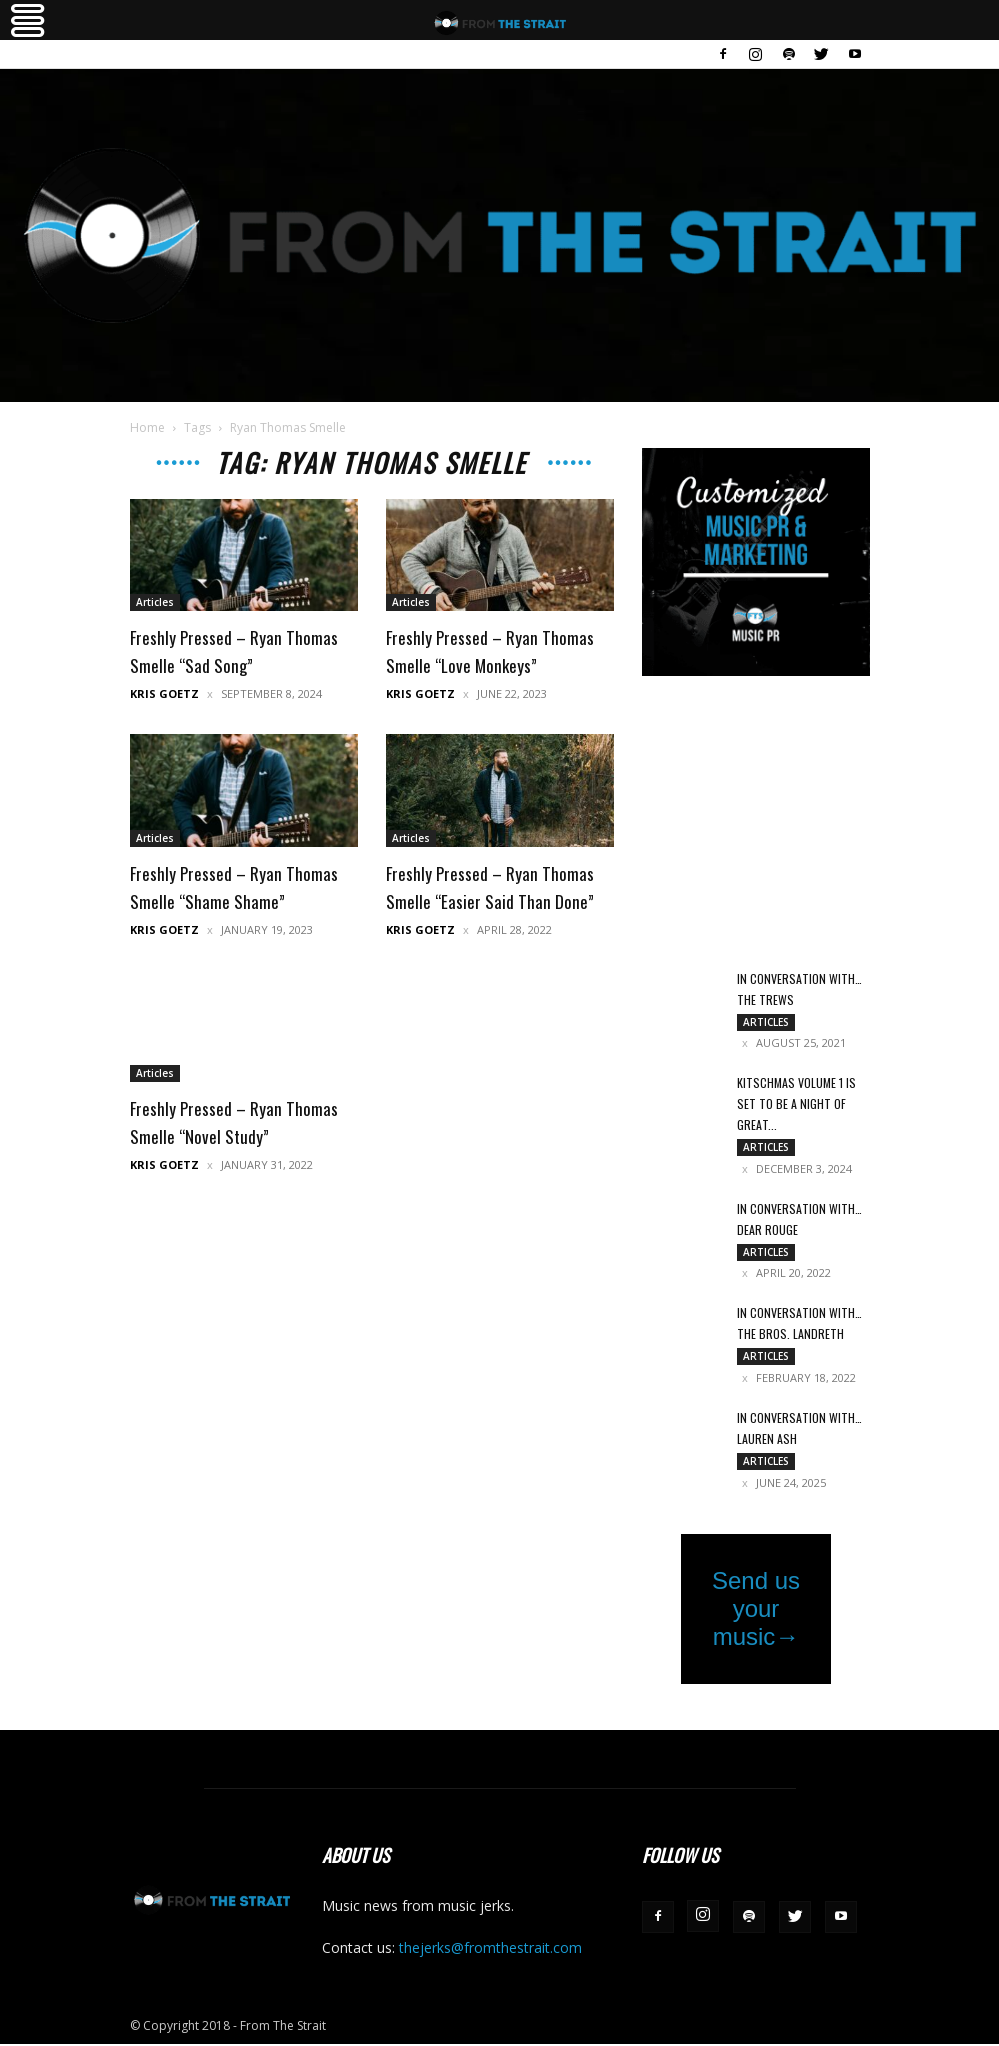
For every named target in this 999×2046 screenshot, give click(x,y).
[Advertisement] (756, 824)
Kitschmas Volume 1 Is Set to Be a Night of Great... (796, 1104)
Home (147, 427)
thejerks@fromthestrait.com (490, 1949)
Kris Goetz (164, 693)
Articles (155, 602)
